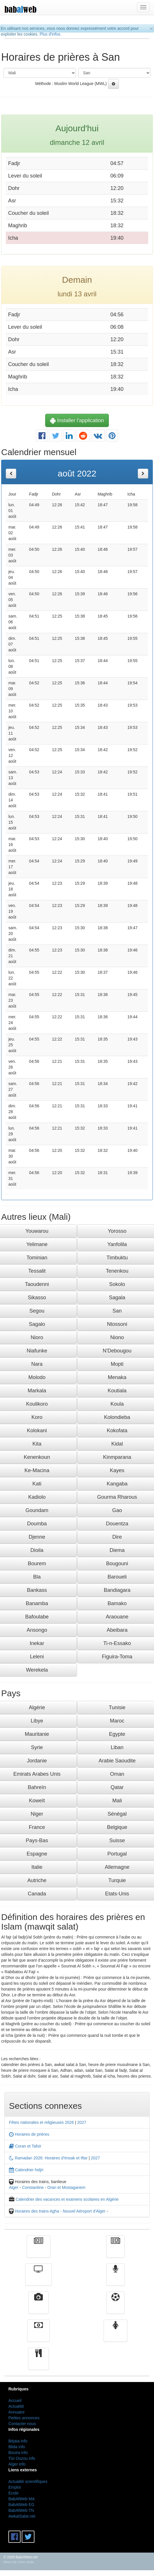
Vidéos (38, 2307)
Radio (115, 2278)
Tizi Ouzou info (21, 2458)
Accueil (14, 2400)
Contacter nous (22, 2423)
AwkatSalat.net (21, 2516)
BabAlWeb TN (21, 2510)
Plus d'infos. (50, 34)
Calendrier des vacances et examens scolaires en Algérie (67, 2199)
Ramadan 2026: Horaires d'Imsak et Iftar (48, 2158)
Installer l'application (77, 420)
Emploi (14, 2487)
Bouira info (18, 2452)
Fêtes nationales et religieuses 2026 (41, 2122)
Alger (14, 2187)
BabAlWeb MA (21, 2498)
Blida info (16, 2446)
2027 (81, 2122)
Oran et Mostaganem (66, 2187)
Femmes (115, 2335)
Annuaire (16, 2412)
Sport (115, 2307)
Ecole (13, 2493)
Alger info (16, 2464)
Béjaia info (17, 2441)
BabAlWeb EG (21, 2504)
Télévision (38, 2278)
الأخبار (115, 2250)
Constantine (33, 2187)
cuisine (38, 2363)
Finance (38, 2335)
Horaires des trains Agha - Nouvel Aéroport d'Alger (60, 2211)
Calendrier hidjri (26, 2169)
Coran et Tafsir (25, 2146)
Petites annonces (23, 2418)
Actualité (38, 2250)
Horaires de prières (29, 2134)
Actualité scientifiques (27, 2481)
